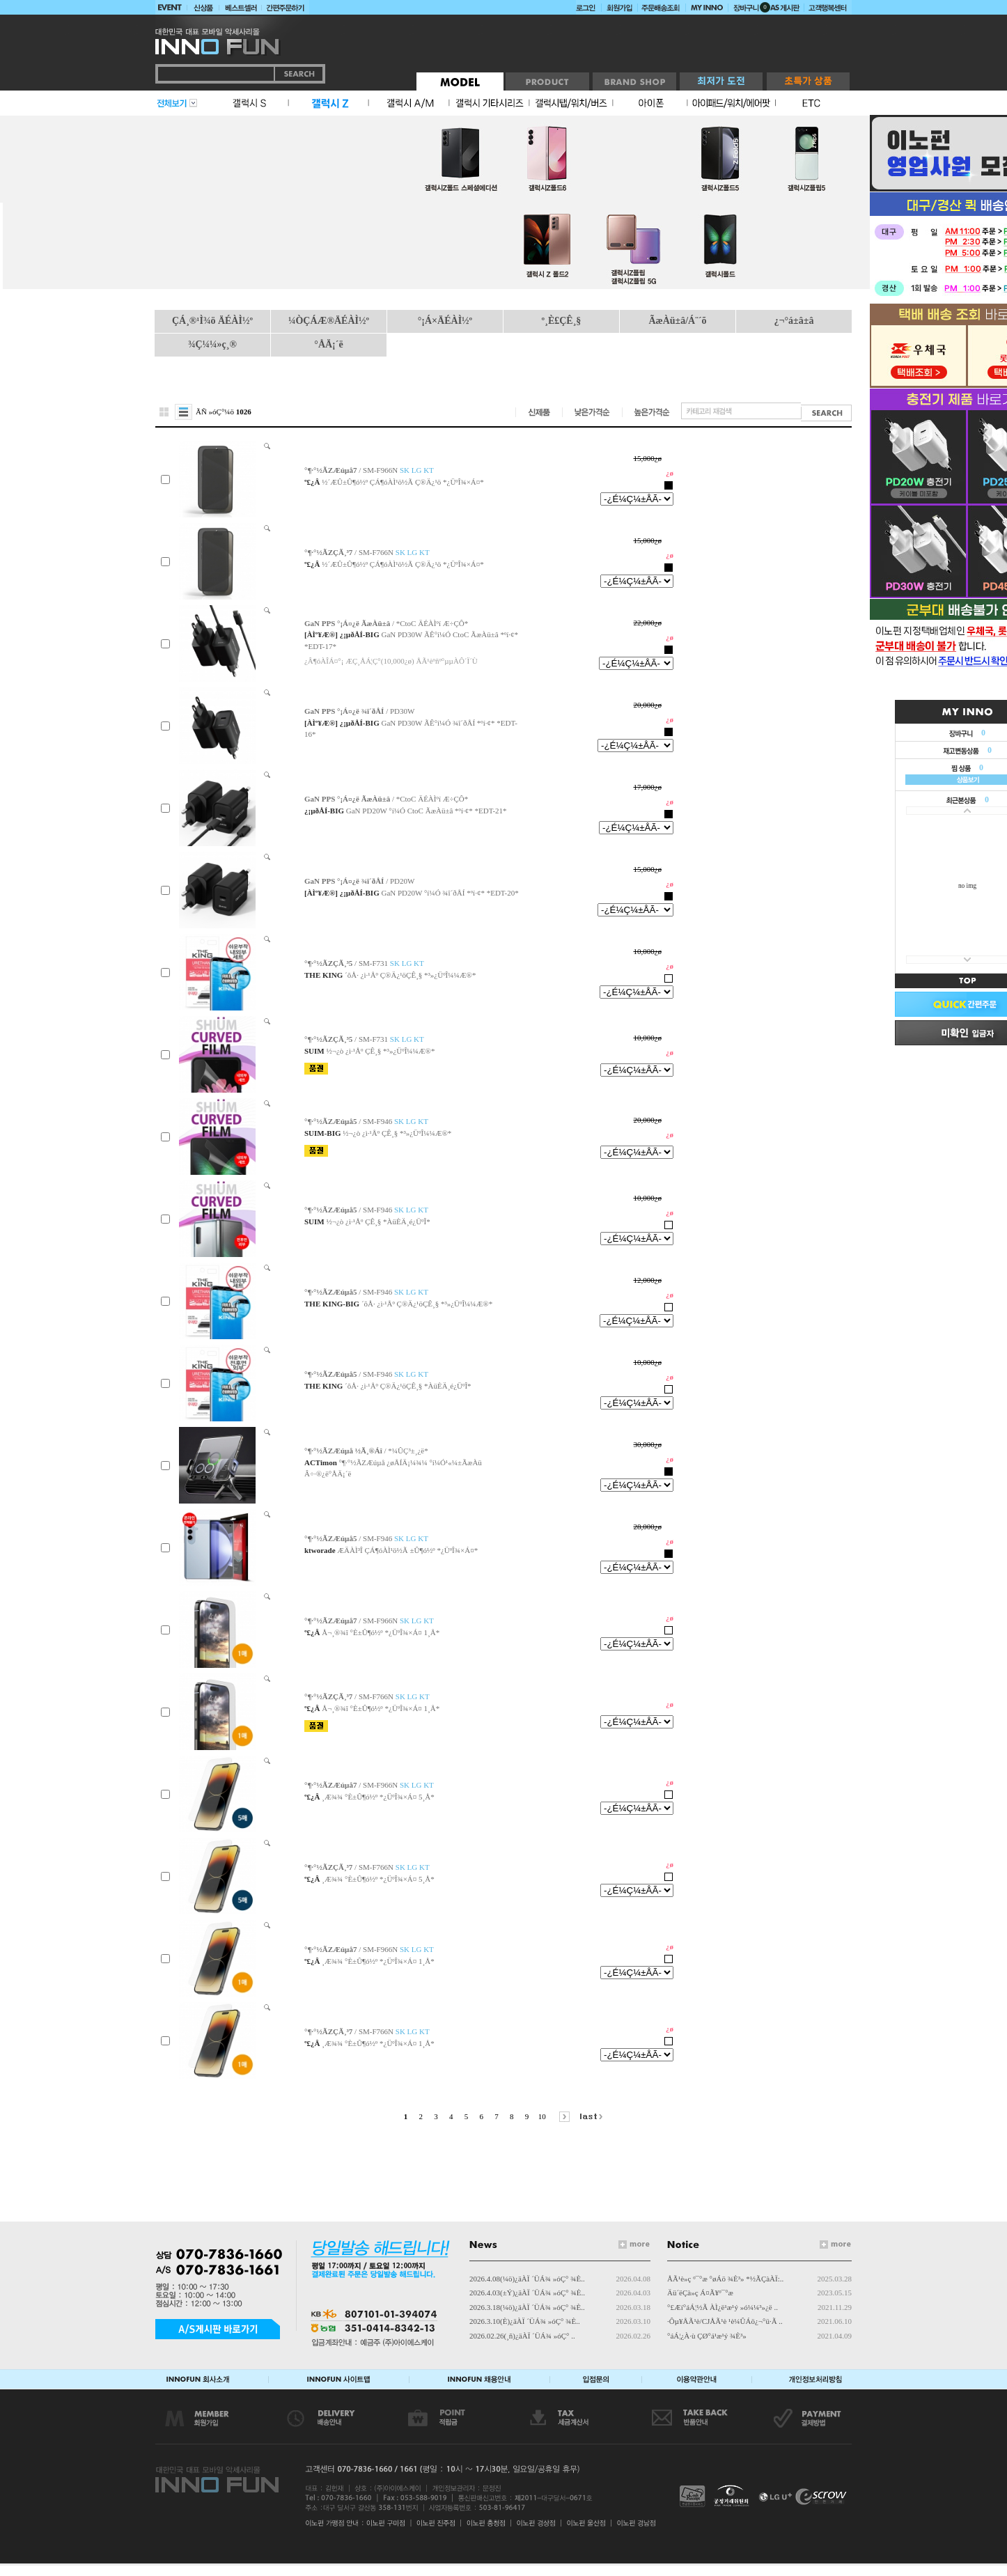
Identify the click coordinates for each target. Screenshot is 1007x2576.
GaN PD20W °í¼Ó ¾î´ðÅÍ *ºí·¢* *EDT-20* (449, 893)
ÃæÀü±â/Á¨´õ (677, 320)
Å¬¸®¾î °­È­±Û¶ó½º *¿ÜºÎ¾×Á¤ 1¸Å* (380, 1632)
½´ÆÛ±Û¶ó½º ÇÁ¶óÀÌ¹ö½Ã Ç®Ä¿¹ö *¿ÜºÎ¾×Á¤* (403, 482)
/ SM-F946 (366, 1121)
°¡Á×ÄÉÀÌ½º (445, 320)
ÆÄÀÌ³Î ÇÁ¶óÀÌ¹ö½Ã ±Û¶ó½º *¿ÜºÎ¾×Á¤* (407, 1550)
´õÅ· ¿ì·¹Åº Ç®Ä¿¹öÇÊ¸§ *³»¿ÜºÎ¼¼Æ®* (410, 975)
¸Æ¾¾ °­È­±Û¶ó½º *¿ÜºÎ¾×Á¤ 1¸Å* (378, 1961)
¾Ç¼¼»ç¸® (212, 344)
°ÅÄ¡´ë (328, 344)
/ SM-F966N (369, 470)
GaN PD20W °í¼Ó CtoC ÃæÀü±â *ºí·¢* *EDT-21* (426, 810)
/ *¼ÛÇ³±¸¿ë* (366, 1450)
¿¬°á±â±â (794, 320)
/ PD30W (359, 711)
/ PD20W (359, 881)
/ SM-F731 (364, 963)
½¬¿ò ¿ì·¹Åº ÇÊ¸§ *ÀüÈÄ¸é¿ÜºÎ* (378, 1221)
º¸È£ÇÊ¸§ (561, 320)
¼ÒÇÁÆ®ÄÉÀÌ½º (328, 320)
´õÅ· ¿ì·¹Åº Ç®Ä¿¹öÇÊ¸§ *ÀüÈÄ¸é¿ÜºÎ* (408, 1386)
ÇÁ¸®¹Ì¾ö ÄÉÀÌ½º (212, 320)
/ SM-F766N (367, 552)
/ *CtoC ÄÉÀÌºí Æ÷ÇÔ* (386, 623)
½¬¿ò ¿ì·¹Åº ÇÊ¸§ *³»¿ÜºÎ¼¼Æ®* (380, 1051)
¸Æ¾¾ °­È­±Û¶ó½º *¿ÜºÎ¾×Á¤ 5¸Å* (378, 1797)
